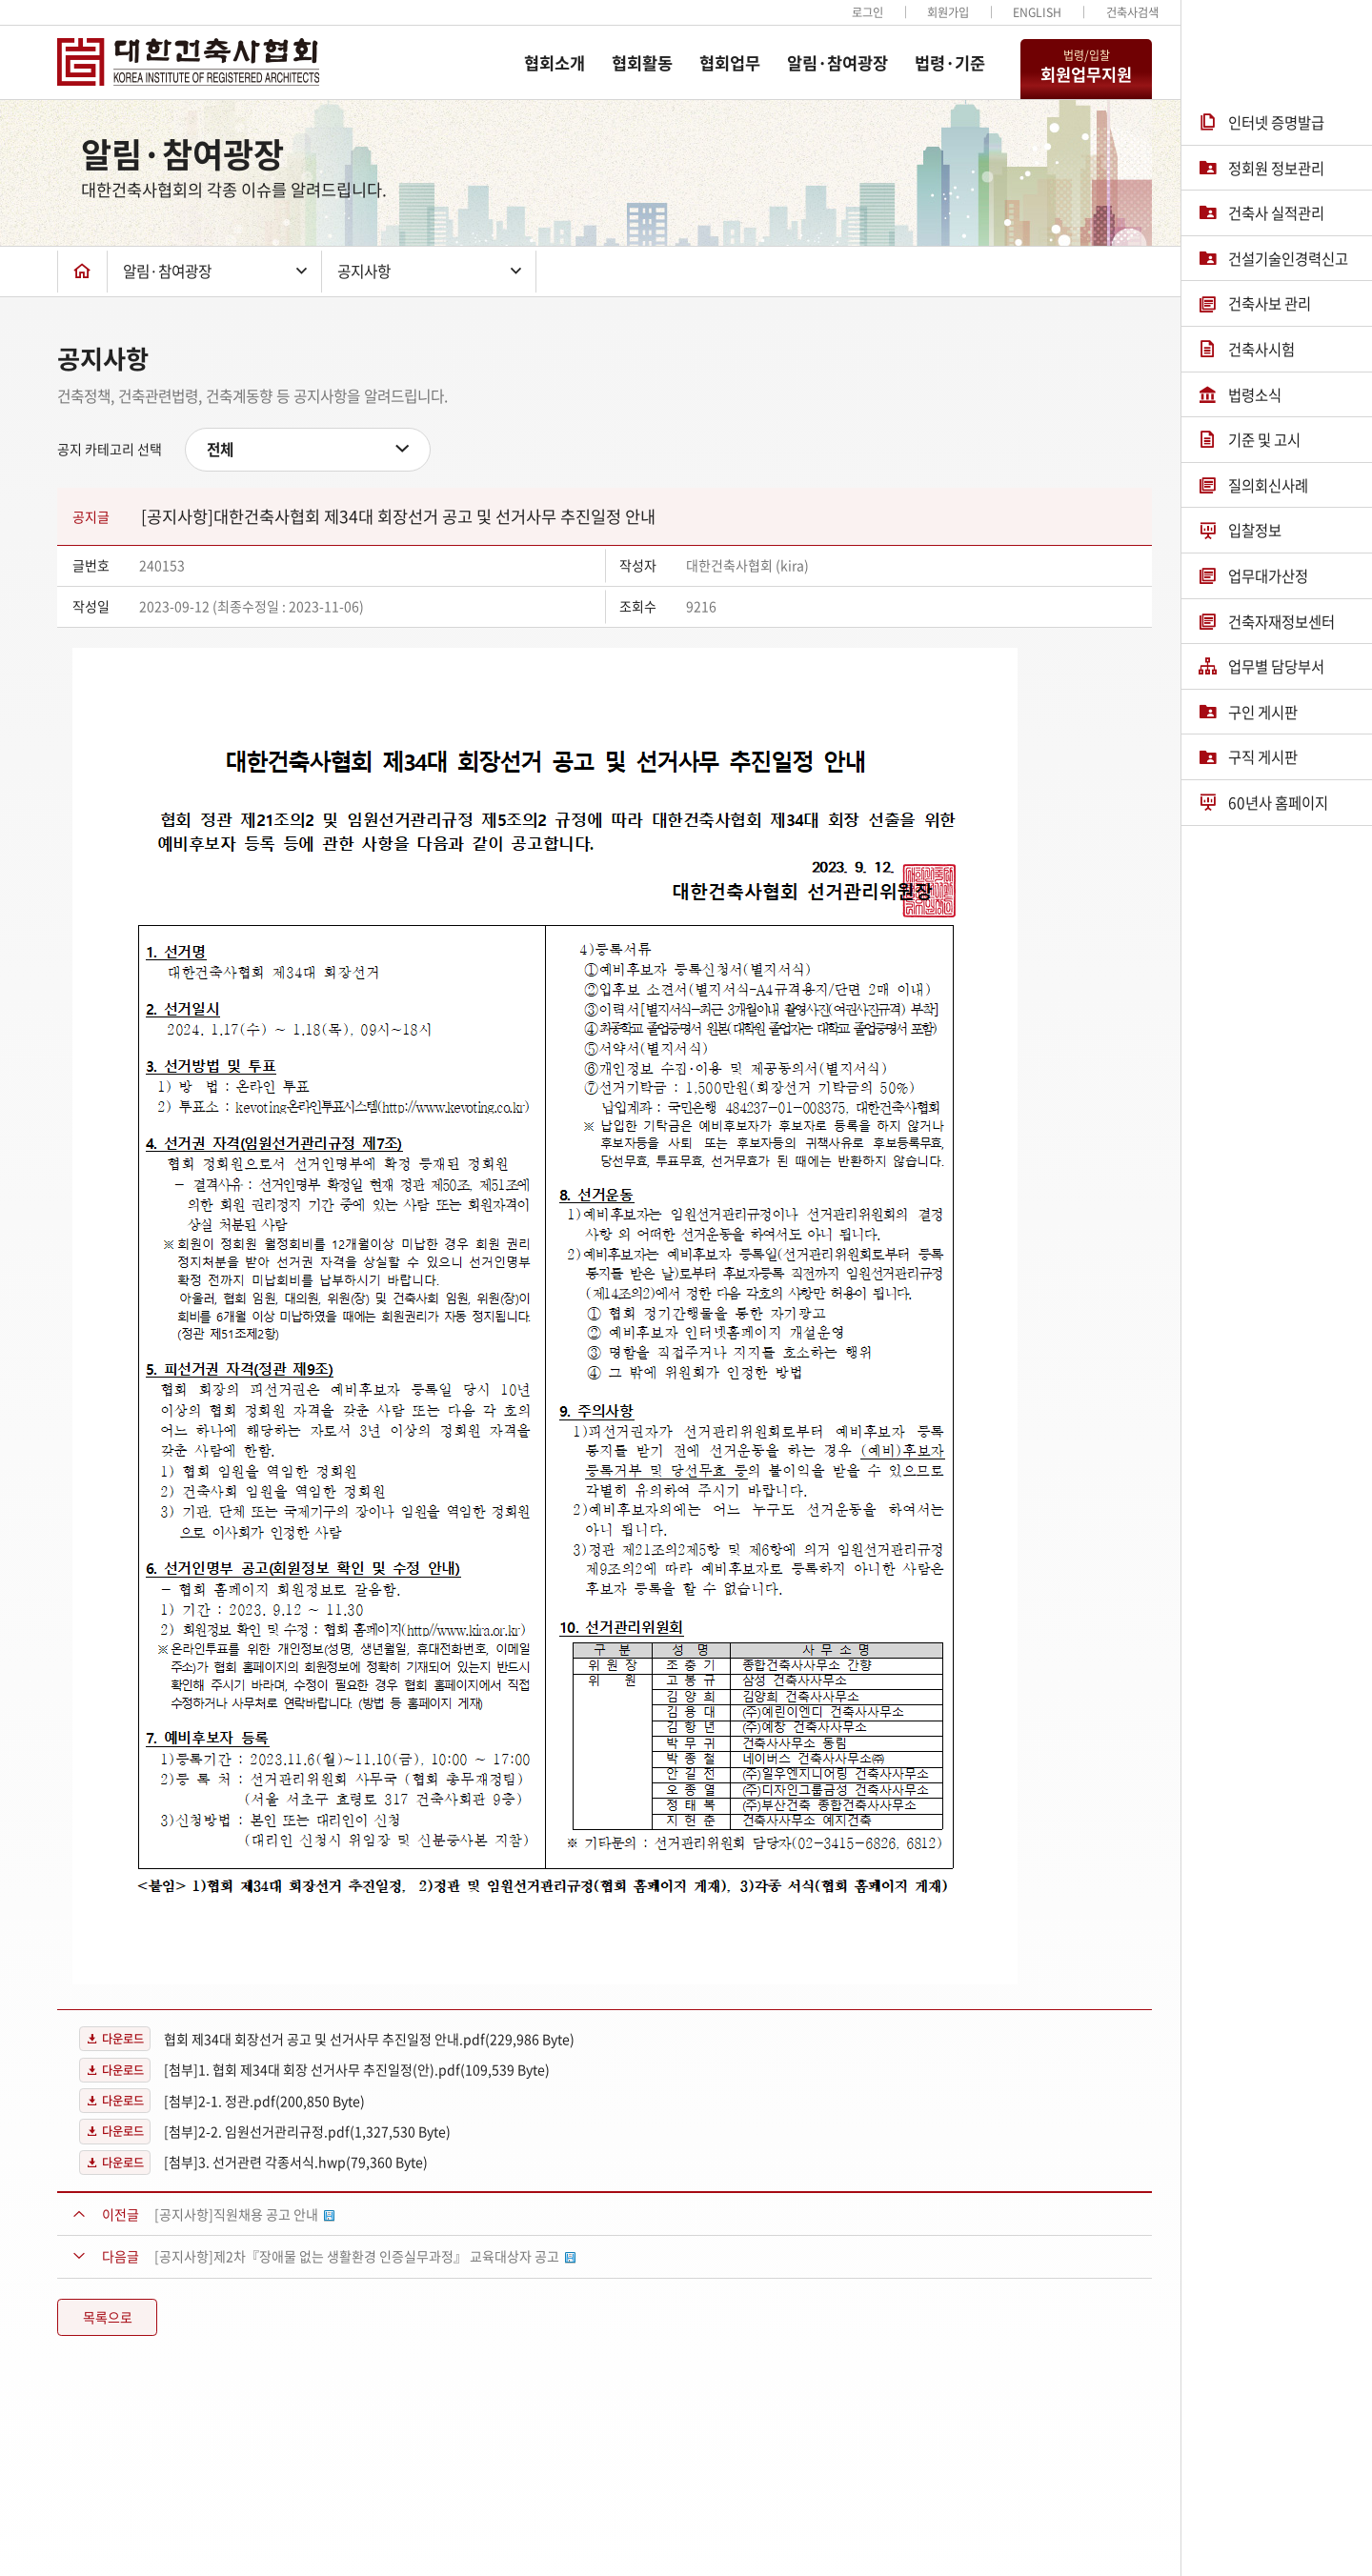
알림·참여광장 (837, 62)
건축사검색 (1132, 12)
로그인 (867, 12)
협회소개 (554, 62)
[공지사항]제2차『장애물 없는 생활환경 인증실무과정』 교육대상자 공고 (364, 2255)
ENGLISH (1037, 12)
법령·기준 (950, 62)
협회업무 (729, 62)
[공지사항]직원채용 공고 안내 (244, 2214)
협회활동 (642, 62)
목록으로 (107, 2316)
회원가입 (948, 12)
